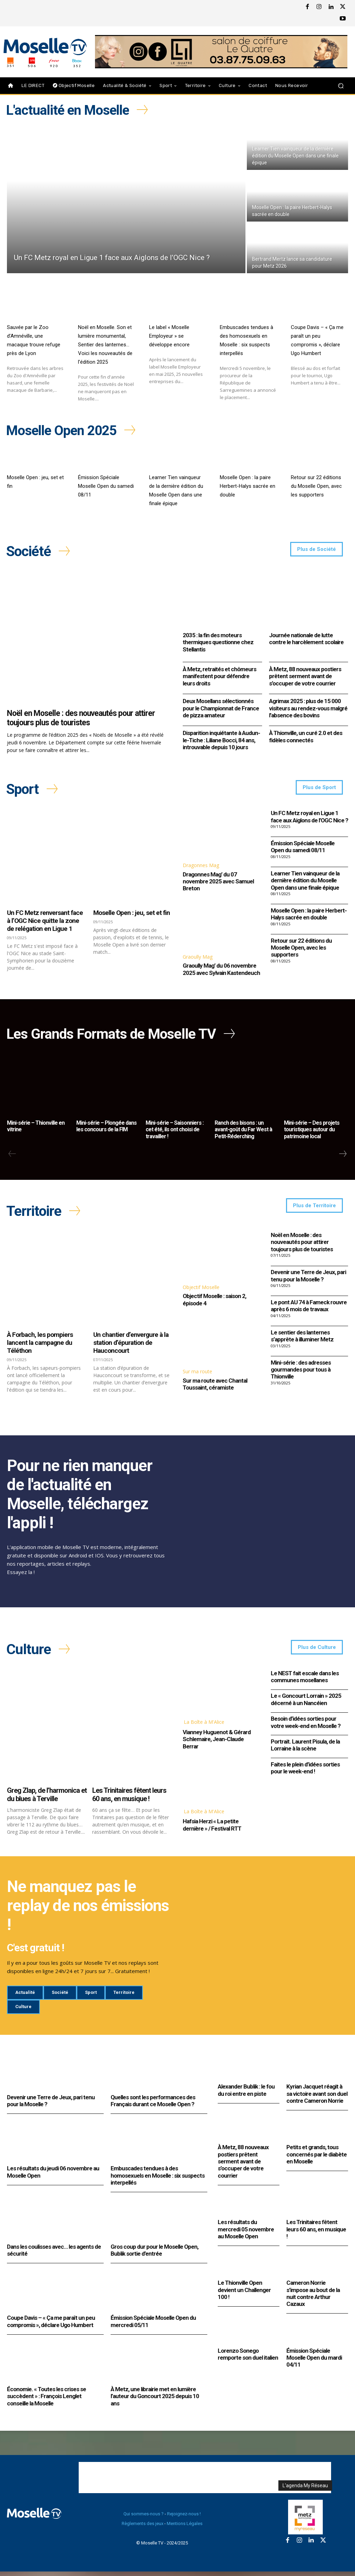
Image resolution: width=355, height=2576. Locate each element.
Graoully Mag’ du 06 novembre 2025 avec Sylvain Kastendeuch (221, 970)
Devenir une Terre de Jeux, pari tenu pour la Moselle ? (308, 1279)
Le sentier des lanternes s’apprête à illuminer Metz (302, 1339)
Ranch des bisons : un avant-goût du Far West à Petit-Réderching (243, 1131)
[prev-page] (12, 1156)
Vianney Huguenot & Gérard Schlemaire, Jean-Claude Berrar (217, 1743)
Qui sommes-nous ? (143, 2518)
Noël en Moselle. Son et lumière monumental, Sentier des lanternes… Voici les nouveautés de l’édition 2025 (105, 343)
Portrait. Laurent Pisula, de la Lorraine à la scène (305, 1749)
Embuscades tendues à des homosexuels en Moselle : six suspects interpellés (158, 2179)
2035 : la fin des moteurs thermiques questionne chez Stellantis (218, 642)
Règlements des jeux (142, 2528)
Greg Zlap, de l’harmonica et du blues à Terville (47, 1799)
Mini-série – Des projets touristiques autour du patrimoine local (311, 1131)
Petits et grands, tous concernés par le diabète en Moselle (316, 2158)
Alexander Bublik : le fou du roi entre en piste (246, 2094)
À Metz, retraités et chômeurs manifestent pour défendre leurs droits (219, 676)
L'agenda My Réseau (305, 2490)
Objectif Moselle (201, 1290)
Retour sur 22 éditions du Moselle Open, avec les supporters (316, 484)
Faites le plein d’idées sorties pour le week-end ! (305, 1772)
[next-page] (342, 1156)
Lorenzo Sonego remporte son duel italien (248, 2358)
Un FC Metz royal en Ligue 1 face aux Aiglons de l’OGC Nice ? (309, 817)
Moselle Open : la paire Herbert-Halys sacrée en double (247, 484)
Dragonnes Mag (201, 866)
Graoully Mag (198, 957)
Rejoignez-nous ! (184, 2518)
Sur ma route (197, 1375)
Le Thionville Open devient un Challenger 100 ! (244, 2294)
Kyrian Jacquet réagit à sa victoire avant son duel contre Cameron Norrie (316, 2097)
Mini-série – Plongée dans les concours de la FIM (106, 1128)
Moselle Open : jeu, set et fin (131, 914)
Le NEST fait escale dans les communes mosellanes (305, 1681)
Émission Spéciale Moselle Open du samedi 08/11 (106, 484)
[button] (340, 85)
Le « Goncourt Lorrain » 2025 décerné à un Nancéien (306, 1704)
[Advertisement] (205, 2482)
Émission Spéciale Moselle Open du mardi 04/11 (314, 2361)
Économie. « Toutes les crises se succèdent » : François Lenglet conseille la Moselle (46, 2400)
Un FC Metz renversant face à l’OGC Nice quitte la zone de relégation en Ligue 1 (45, 922)
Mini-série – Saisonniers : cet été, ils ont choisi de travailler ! (175, 1131)
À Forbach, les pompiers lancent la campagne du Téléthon (40, 1346)
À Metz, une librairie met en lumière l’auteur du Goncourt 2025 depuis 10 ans (155, 2400)
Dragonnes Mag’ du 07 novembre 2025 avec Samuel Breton (218, 882)
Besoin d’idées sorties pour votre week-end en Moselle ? (305, 1727)
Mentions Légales (184, 2528)
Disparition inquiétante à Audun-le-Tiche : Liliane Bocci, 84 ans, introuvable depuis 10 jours (221, 740)
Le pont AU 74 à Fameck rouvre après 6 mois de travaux (309, 1309)
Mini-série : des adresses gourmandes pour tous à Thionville (301, 1372)
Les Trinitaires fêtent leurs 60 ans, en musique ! (129, 1799)
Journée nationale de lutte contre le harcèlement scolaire (306, 639)
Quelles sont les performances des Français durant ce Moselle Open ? (153, 2105)
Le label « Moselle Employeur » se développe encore (169, 335)
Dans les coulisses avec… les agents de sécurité (54, 2254)
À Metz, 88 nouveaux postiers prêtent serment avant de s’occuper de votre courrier (305, 676)
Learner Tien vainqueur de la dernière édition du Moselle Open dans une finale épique (305, 881)
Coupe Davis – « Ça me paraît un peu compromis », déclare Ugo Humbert (51, 2325)
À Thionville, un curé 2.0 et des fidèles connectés (305, 736)
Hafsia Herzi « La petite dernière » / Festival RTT (212, 1829)
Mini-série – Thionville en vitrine (35, 1128)
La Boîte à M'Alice (204, 1726)
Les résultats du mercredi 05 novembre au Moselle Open (246, 2233)
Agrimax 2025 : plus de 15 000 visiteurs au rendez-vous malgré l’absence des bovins (308, 708)
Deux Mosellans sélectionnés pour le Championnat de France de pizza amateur (221, 708)
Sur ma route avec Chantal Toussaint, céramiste (215, 1387)
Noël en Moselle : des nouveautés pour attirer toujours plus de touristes (81, 717)
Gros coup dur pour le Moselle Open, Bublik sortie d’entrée (154, 2254)
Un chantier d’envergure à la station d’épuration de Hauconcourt (130, 1346)
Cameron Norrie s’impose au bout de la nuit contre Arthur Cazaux (313, 2297)
